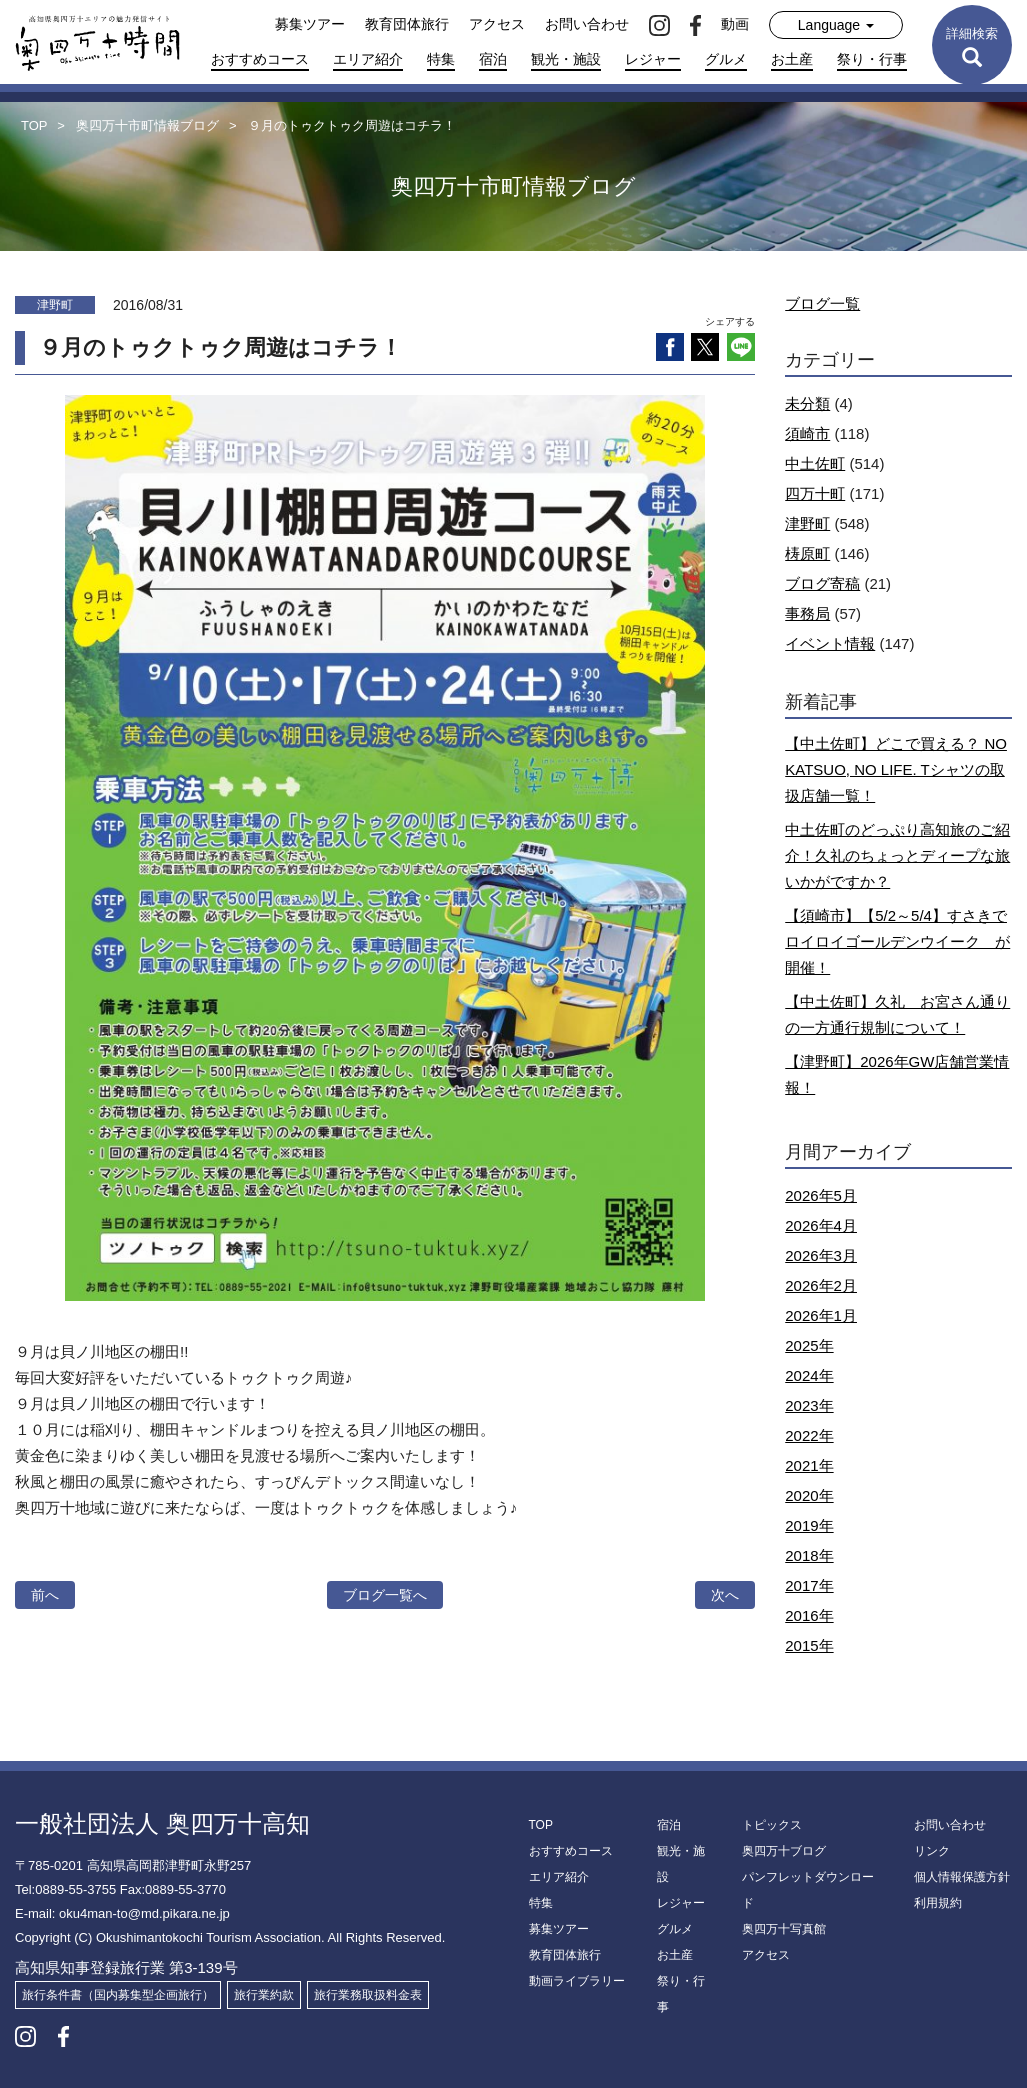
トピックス (772, 1825)
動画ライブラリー (577, 1981)
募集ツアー (310, 24)
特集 (441, 59)
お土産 (792, 59)
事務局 (807, 613)
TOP (541, 1825)
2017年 (809, 1585)
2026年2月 (821, 1285)
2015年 (809, 1645)
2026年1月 (821, 1315)
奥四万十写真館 (784, 1929)
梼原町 (807, 553)
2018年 (809, 1555)
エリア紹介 (368, 59)
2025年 (809, 1345)
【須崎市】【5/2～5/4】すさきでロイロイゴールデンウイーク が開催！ (897, 941)
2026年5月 (821, 1195)
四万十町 (815, 493)
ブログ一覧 (822, 303)
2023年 (809, 1405)
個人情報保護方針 (962, 1877)
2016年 (809, 1615)
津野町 (807, 523)
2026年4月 (821, 1225)
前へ (45, 1595)
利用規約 (938, 1903)
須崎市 (807, 433)
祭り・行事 (872, 59)
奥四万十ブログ (784, 1851)
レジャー (653, 59)
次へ (725, 1595)
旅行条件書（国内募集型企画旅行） (118, 1995)
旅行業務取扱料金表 (368, 1995)
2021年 (809, 1465)
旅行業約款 (264, 1995)
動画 (735, 24)
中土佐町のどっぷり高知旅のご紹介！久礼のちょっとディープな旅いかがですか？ (897, 855)
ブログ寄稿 (822, 583)
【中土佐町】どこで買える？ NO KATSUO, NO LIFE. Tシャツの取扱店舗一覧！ (896, 769)
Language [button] (836, 25)
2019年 (809, 1525)
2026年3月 (821, 1255)
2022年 (809, 1435)
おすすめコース (260, 59)
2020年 (809, 1495)
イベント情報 (830, 643)
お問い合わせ (587, 24)
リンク (932, 1851)
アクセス (497, 24)
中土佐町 (815, 463)
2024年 (809, 1375)
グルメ (726, 59)
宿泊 (493, 59)
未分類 (807, 403)
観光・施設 (566, 59)
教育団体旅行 (407, 24)
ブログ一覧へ (385, 1595)
